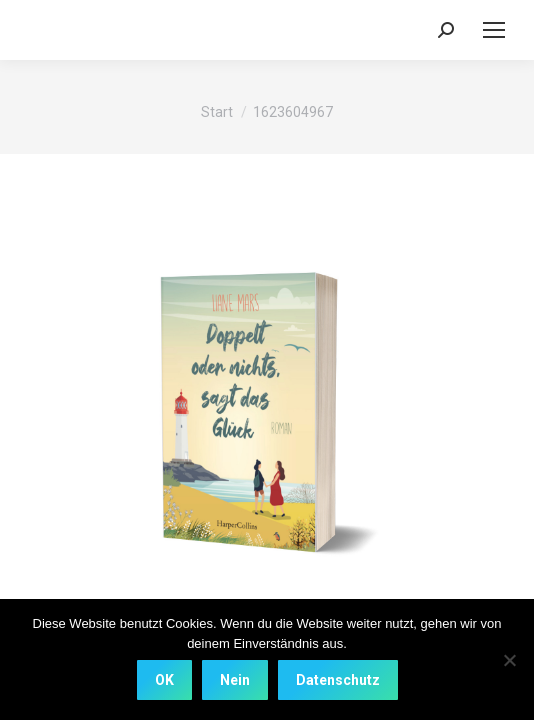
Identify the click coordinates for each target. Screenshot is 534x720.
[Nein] (509, 660)
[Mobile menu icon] (494, 30)
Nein (235, 680)
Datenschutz (338, 680)
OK (164, 680)
